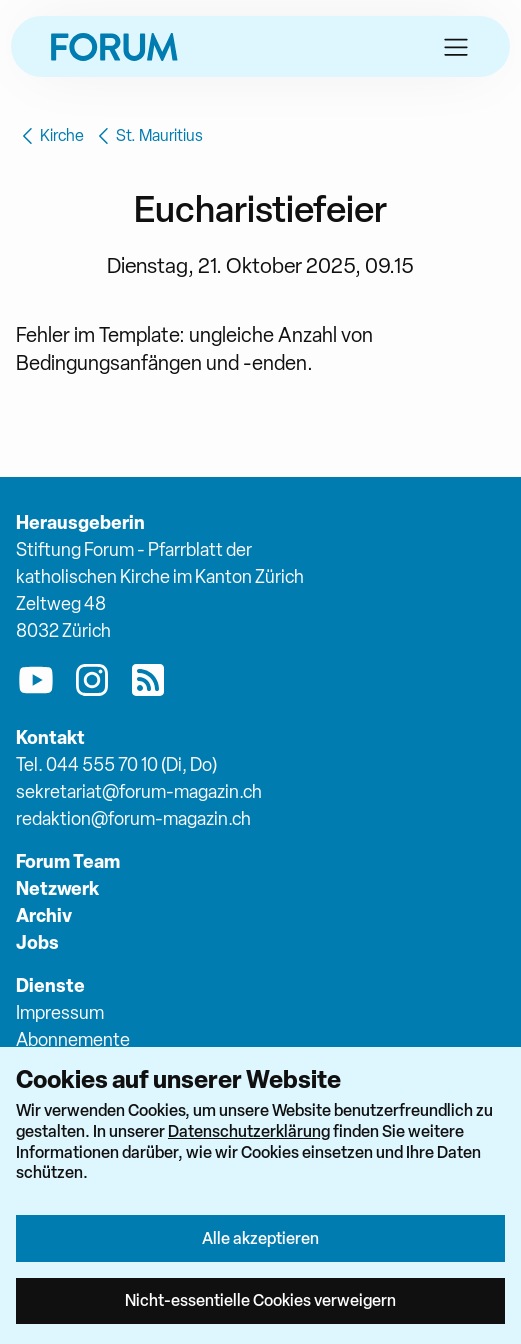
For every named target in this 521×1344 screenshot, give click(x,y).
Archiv (44, 915)
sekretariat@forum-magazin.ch (139, 791)
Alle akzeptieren (260, 1238)
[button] (456, 47)
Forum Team (68, 861)
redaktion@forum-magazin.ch (133, 818)
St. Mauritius (147, 136)
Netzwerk (57, 888)
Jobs (37, 942)
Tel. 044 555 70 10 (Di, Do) (116, 764)
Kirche (50, 136)
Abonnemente (73, 1039)
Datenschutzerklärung (249, 1131)
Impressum (60, 1012)
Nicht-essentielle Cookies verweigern (260, 1300)
